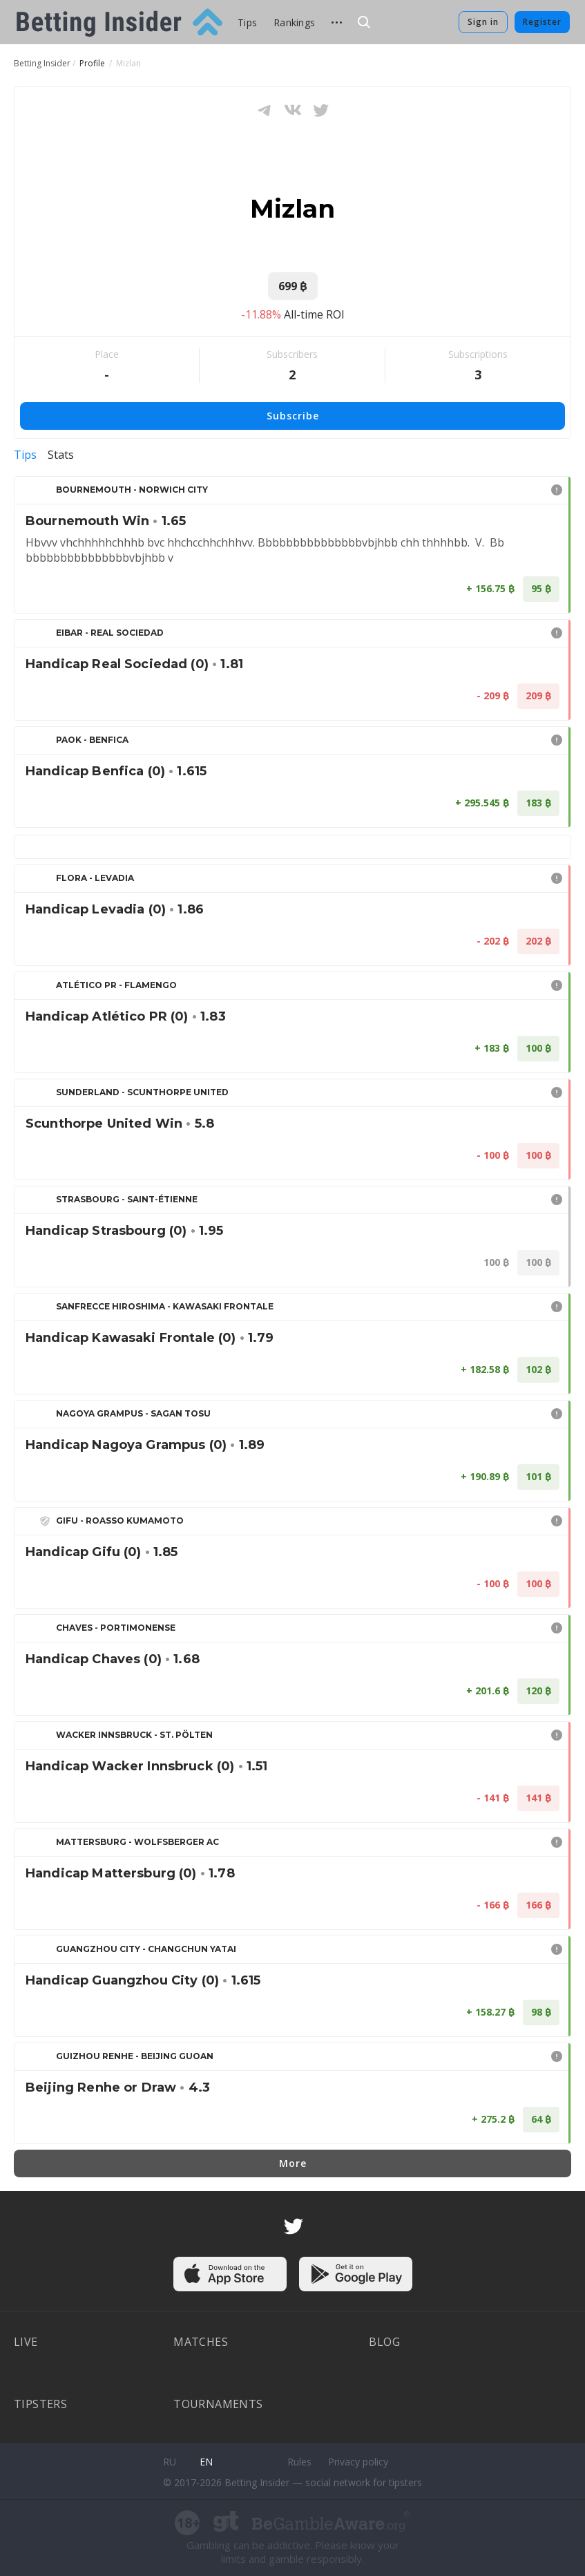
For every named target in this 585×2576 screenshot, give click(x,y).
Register (542, 22)
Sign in (483, 22)
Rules (299, 2461)
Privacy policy (358, 2461)
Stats (61, 454)
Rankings (294, 22)
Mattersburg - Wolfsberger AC (137, 1842)
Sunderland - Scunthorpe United (142, 1092)
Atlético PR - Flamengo (116, 985)
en (206, 2461)
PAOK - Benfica (92, 740)
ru (169, 2461)
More (293, 2163)
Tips (247, 22)
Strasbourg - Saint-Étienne (127, 1199)
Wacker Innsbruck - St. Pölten (134, 1735)
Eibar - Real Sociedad (110, 632)
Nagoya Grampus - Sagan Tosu (133, 1413)
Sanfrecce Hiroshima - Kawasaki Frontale (165, 1306)
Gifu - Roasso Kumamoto (120, 1520)
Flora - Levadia (95, 878)
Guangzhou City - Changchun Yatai (146, 1949)
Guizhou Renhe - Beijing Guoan (134, 2056)
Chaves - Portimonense (115, 1627)
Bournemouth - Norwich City (132, 489)
